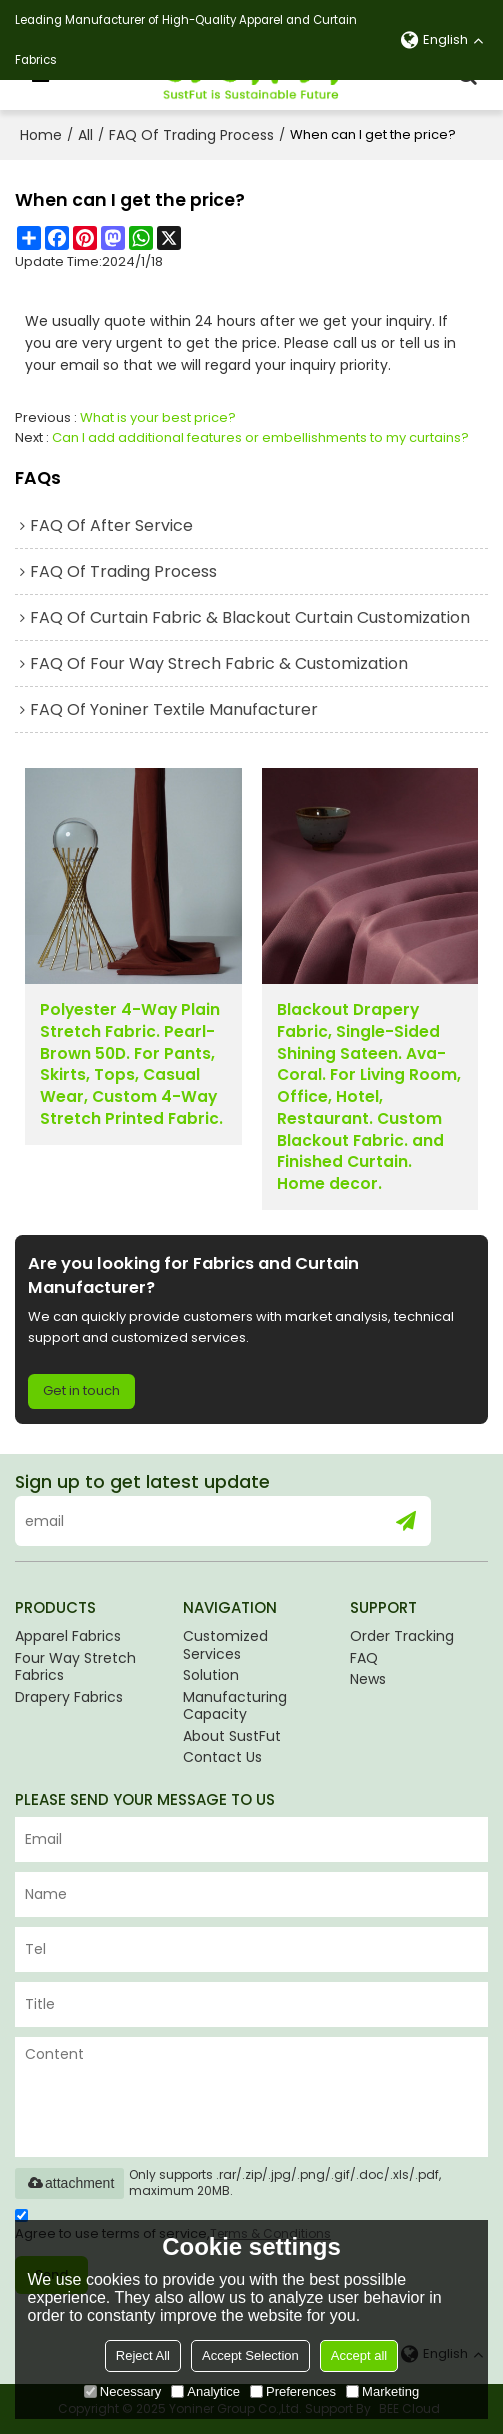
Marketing (382, 2391)
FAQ (364, 1658)
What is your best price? (158, 417)
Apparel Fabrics (68, 1636)
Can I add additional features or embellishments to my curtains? (260, 437)
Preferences (293, 2391)
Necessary (122, 2391)
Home (41, 135)
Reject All (143, 2355)
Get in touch (81, 1390)
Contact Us (222, 1757)
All (85, 135)
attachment (69, 2183)
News (368, 1679)
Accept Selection (250, 2355)
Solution (211, 1675)
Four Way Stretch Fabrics (75, 1667)
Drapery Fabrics (69, 1697)
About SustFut (232, 1736)
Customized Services (225, 1645)
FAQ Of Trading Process (191, 135)
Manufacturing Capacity (235, 1706)
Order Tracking (402, 1636)
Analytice (205, 2391)
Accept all (359, 2355)
